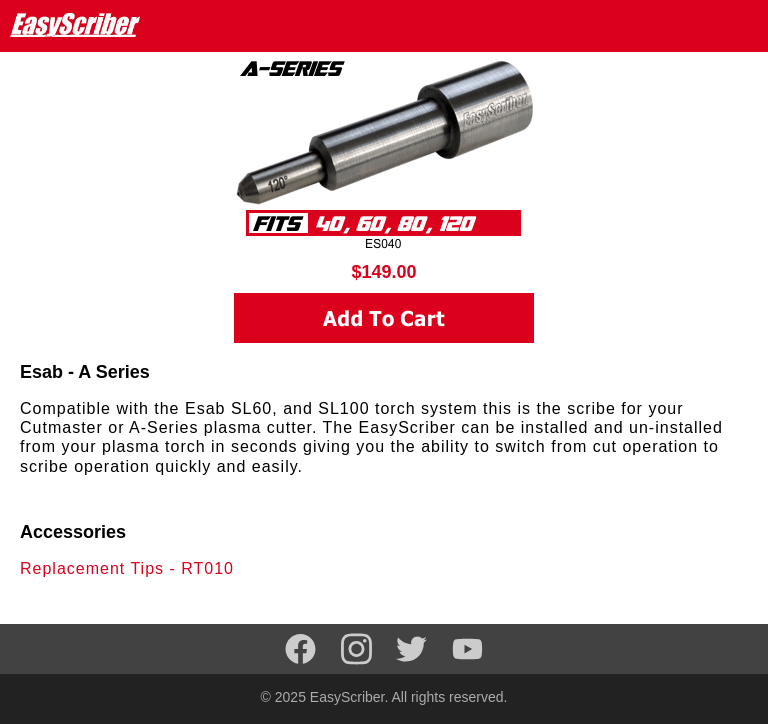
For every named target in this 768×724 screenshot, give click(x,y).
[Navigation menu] (739, 25)
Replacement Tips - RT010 (127, 568)
